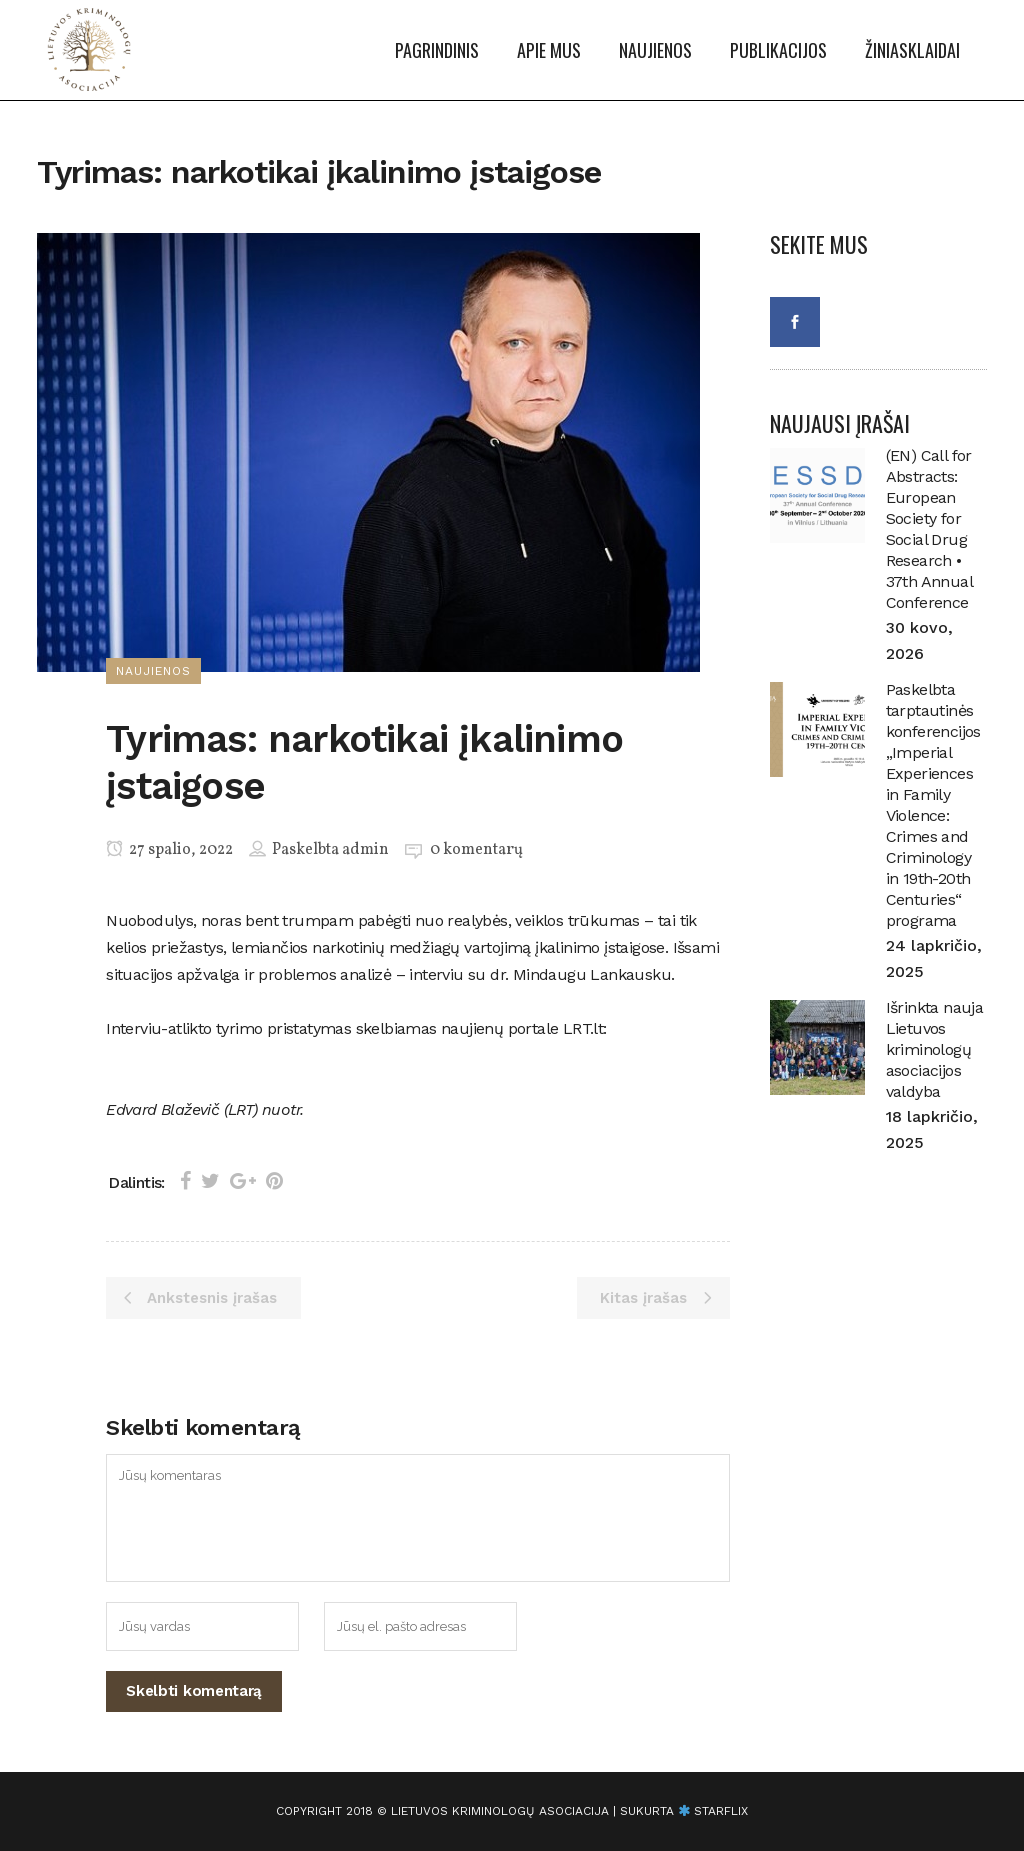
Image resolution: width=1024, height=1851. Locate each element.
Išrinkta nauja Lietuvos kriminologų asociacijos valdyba (935, 1049)
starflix (721, 1811)
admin (365, 850)
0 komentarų (476, 850)
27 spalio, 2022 (169, 850)
